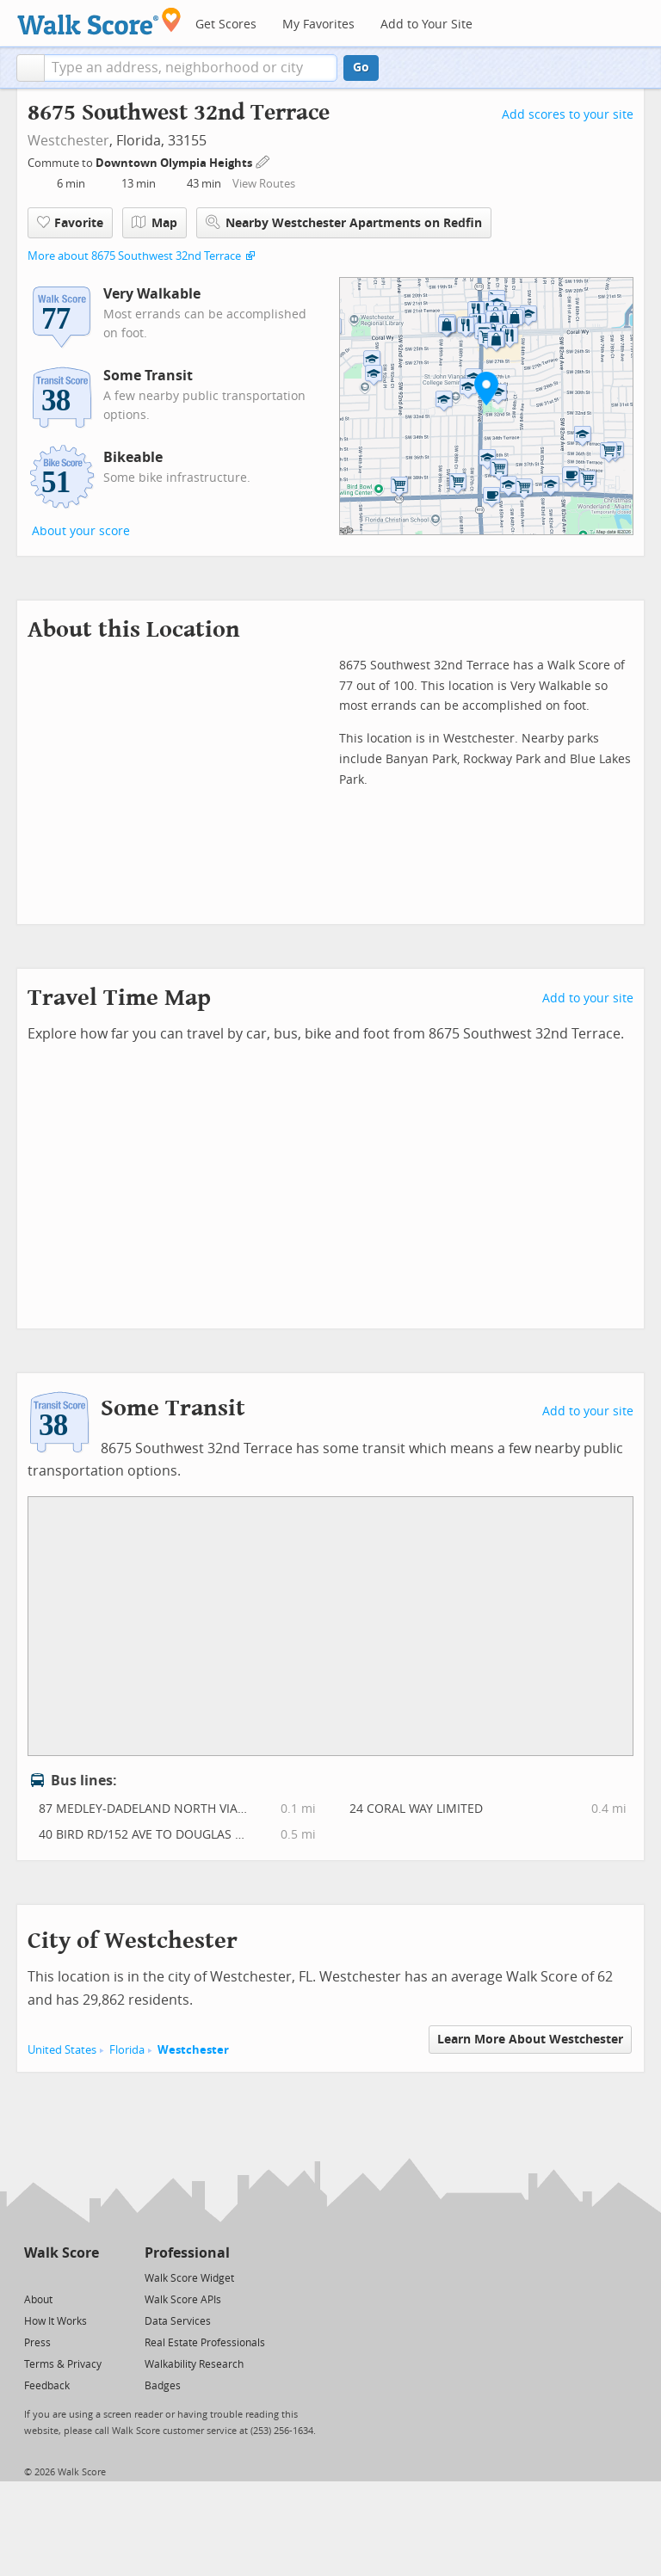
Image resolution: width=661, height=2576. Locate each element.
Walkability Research (194, 2364)
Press (37, 2343)
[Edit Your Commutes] (263, 160)
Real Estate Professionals (205, 2343)
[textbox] (190, 68)
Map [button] (154, 223)
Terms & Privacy (63, 2364)
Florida (127, 2049)
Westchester (68, 140)
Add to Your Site (426, 24)
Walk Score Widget (189, 2278)
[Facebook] (61, 2277)
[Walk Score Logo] (99, 21)
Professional (187, 2253)
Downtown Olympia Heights (175, 163)
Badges (163, 2386)
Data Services (178, 2321)
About (38, 2300)
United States (62, 2049)
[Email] (87, 2277)
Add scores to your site (567, 115)
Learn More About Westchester (530, 2039)
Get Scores (225, 24)
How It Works (55, 2321)
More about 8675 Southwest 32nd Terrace (134, 256)
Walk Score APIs (183, 2300)
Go (361, 67)
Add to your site (587, 998)
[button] (30, 68)
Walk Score (61, 2253)
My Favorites (318, 24)
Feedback (47, 2386)
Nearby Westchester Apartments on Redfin (344, 222)
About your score (81, 531)
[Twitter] (34, 2277)
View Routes (263, 183)
